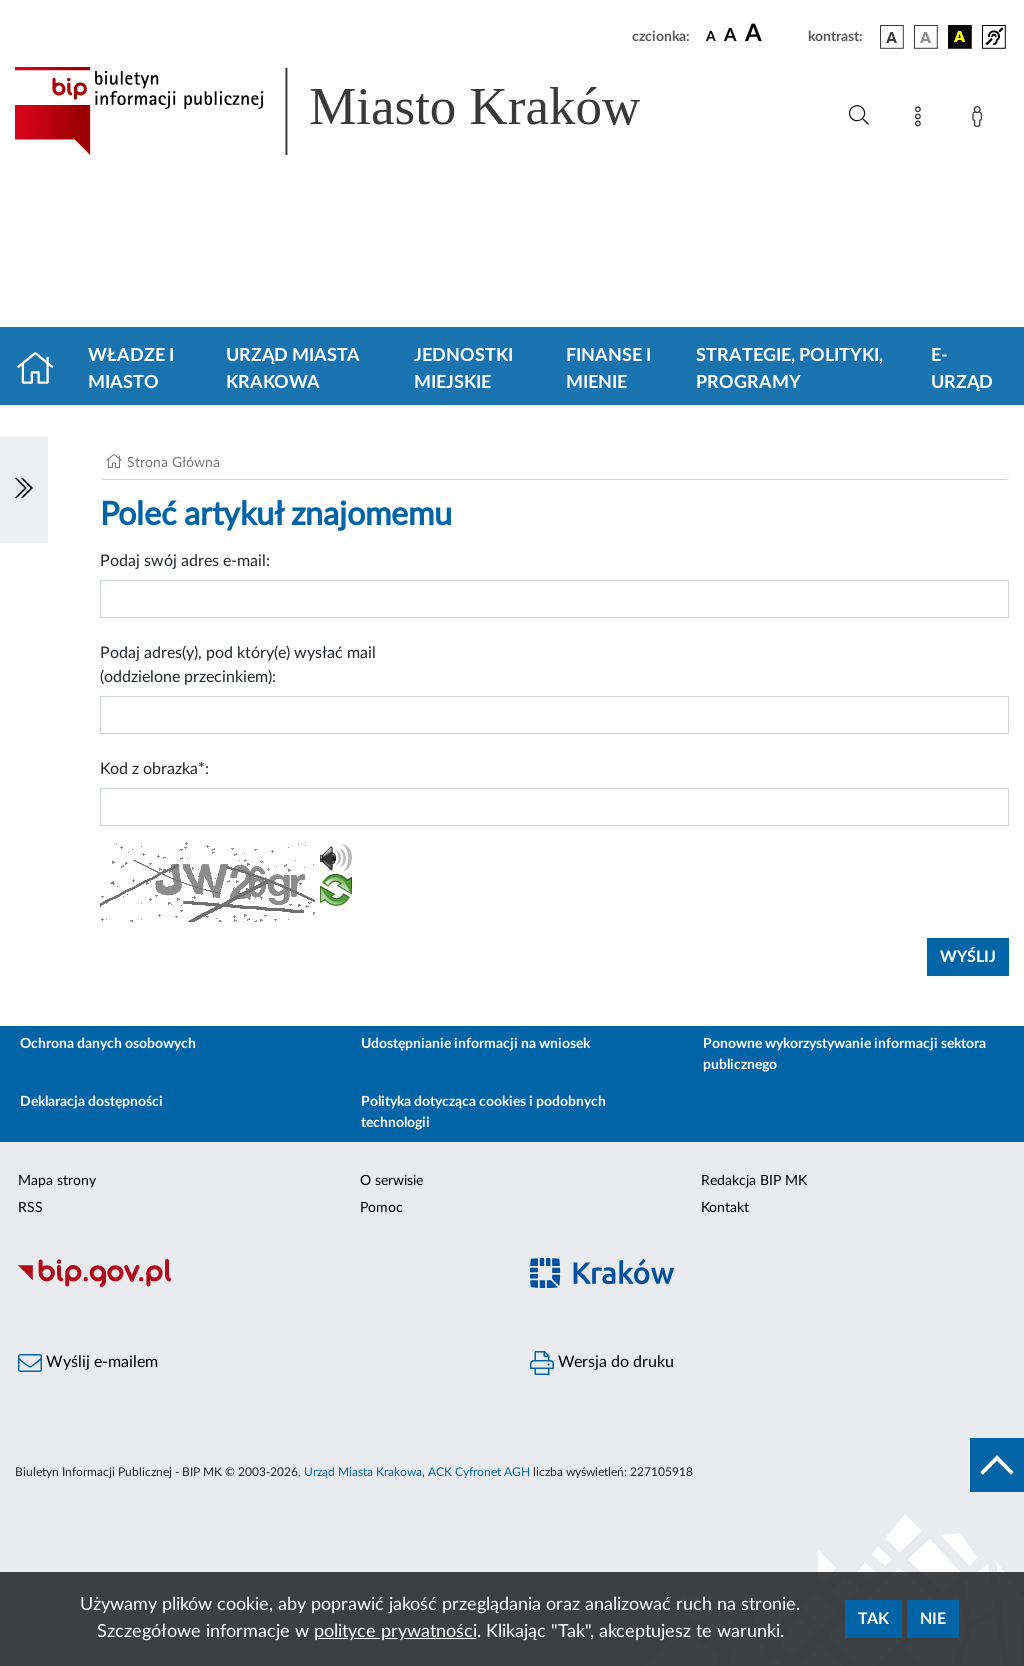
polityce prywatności (395, 1632)
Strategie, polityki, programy (789, 369)
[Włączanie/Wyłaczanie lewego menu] (24, 490)
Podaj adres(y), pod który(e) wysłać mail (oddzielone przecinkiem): (238, 665)
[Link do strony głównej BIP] (356, 111)
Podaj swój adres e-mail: (185, 561)
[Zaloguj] (981, 120)
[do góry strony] (997, 1465)
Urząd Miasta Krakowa (292, 369)
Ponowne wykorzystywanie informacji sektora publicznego (844, 1054)
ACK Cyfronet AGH (479, 1472)
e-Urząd (962, 369)
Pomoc (381, 1208)
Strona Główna (173, 463)
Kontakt (725, 1208)
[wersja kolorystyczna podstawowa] (892, 37)
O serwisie (391, 1181)
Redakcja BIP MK (754, 1181)
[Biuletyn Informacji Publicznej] (256, 1284)
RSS (30, 1208)
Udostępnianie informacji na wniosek (475, 1044)
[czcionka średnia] (730, 36)
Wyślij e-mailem (88, 1363)
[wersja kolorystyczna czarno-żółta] (960, 37)
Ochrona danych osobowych (108, 1044)
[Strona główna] (43, 370)
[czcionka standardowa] (711, 36)
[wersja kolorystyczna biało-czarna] (926, 37)
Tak (873, 1619)
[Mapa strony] (922, 120)
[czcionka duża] (773, 34)
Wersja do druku (602, 1363)
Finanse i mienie (608, 369)
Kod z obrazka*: (154, 769)
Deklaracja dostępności (91, 1102)
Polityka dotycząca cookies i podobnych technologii (483, 1112)
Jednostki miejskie (463, 369)
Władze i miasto (131, 369)
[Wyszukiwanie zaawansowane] (859, 116)
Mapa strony (57, 1181)
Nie (933, 1619)
